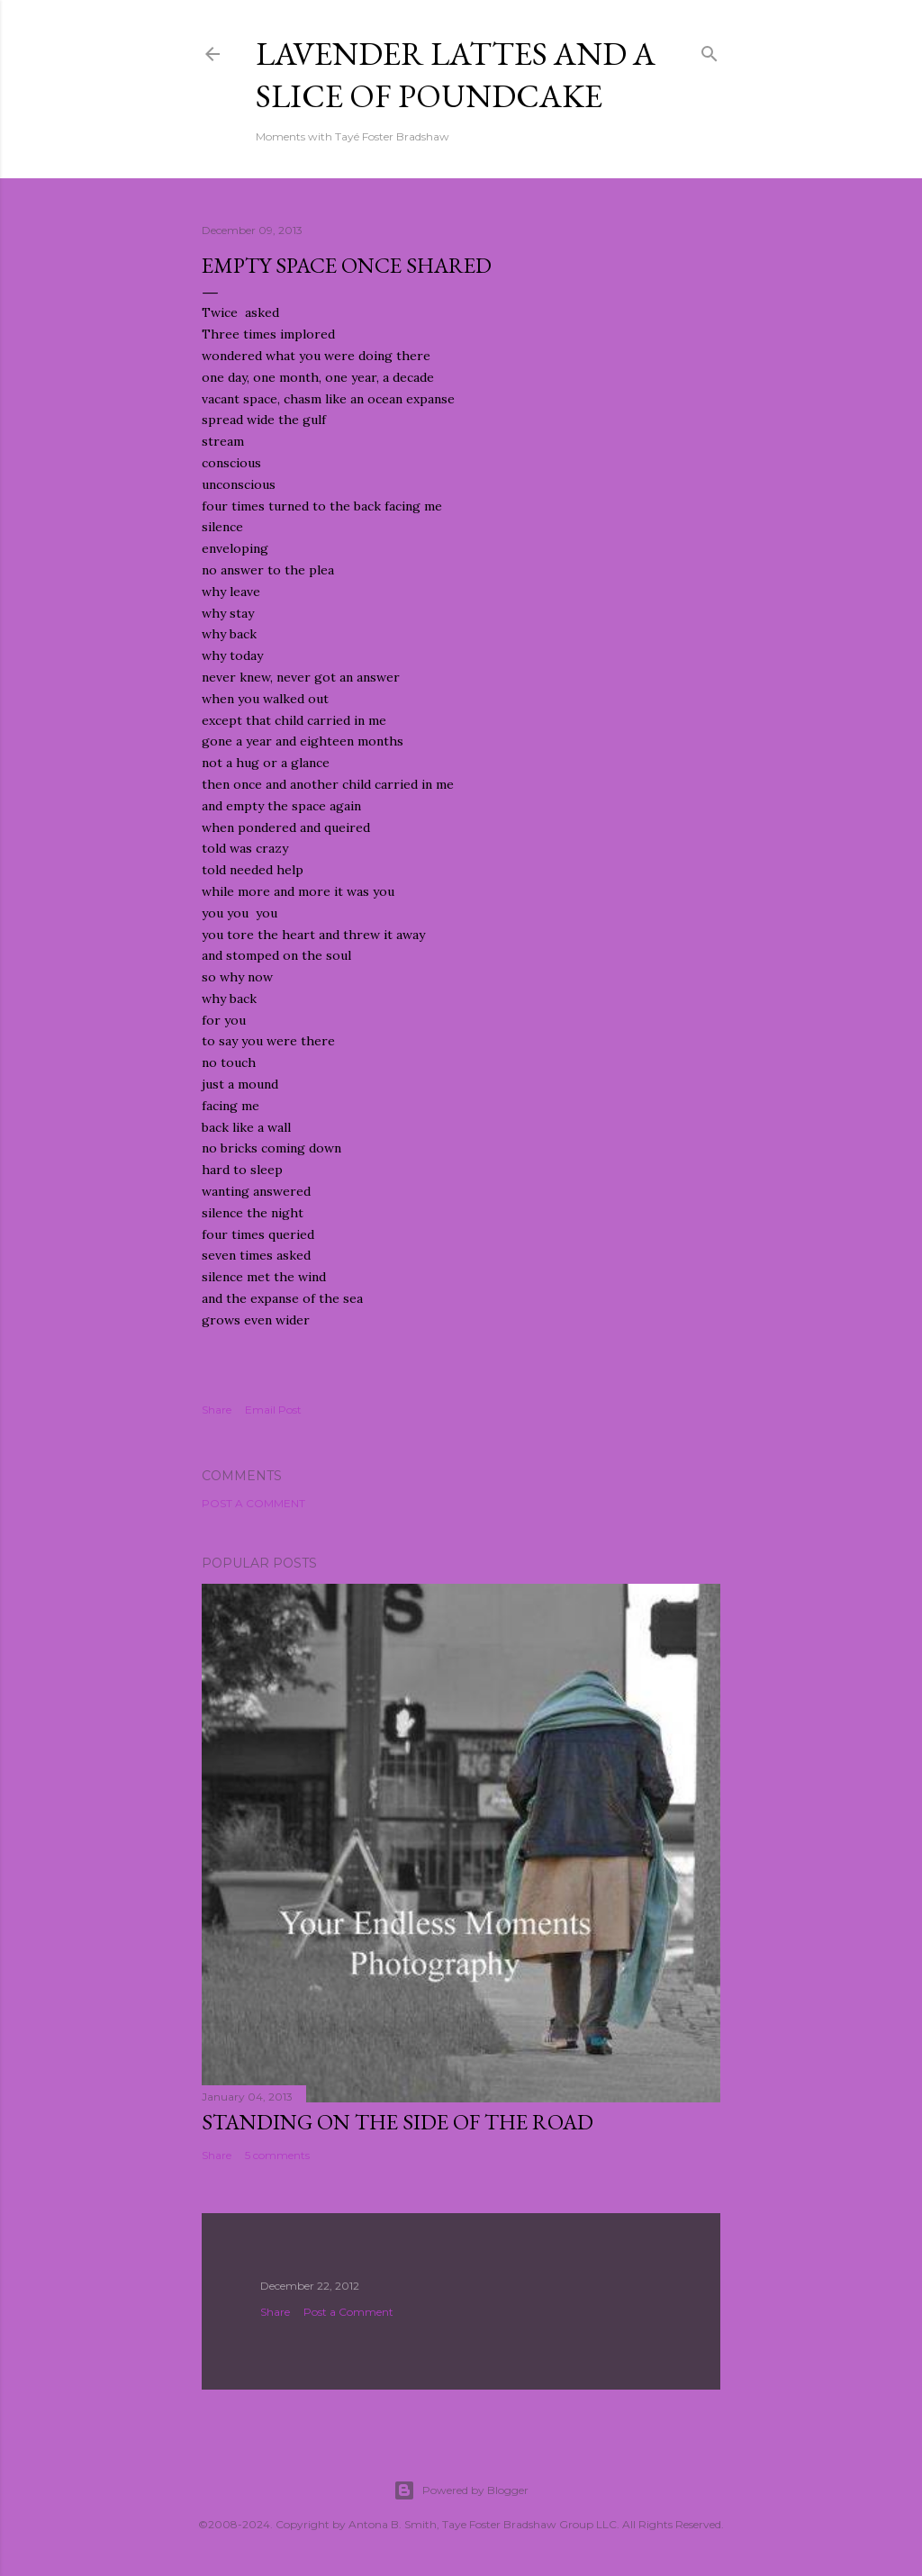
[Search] (709, 50)
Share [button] (216, 1409)
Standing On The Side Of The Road (397, 2122)
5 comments (277, 2155)
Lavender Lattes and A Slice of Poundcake (455, 74)
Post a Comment (253, 1503)
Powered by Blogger (461, 2490)
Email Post (273, 1409)
